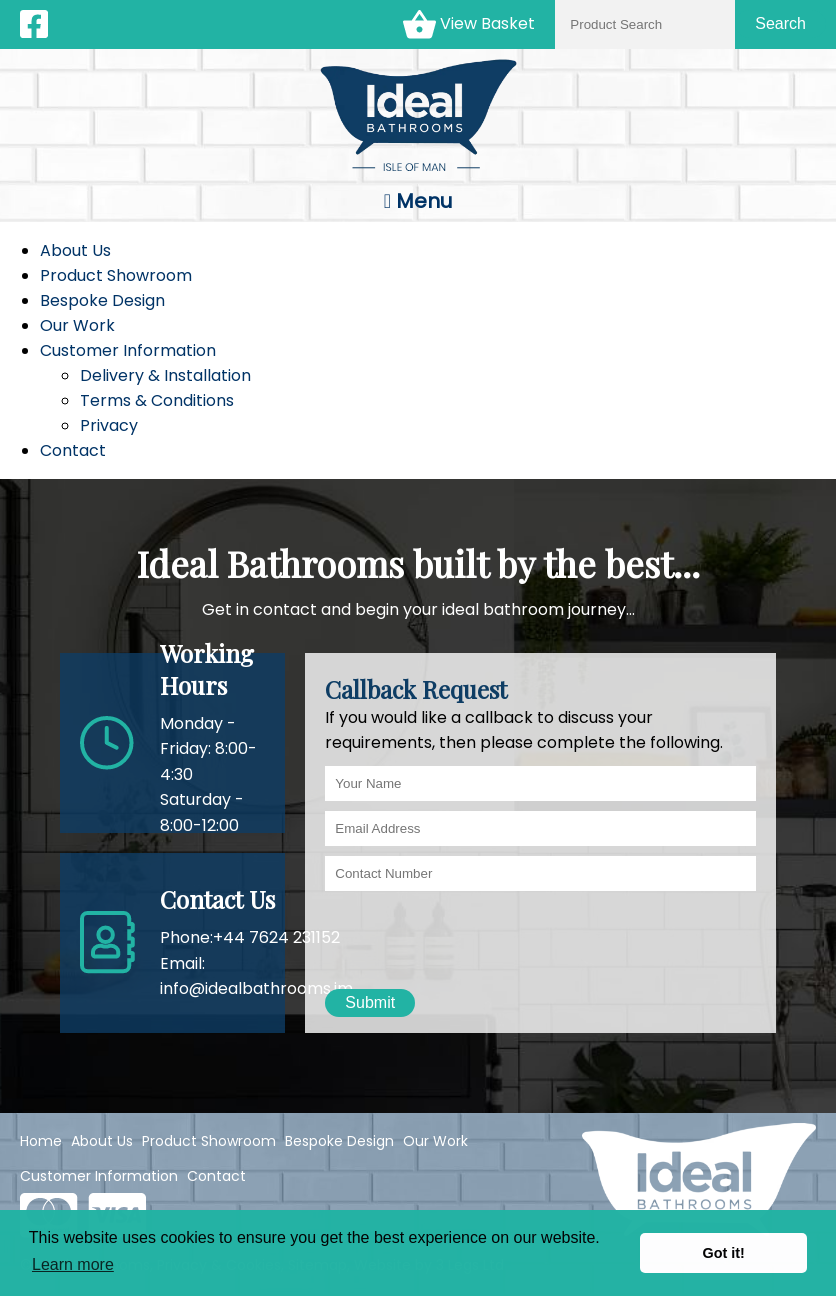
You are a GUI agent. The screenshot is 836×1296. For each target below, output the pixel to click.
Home (41, 1141)
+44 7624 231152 (276, 937)
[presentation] (477, 940)
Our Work (77, 325)
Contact (73, 450)
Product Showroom (116, 275)
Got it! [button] (724, 1253)
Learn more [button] (73, 1264)
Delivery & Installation (165, 375)
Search (780, 23)
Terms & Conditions (157, 400)
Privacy (109, 425)
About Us (75, 250)
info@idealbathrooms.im (256, 988)
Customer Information (128, 350)
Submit (370, 1002)
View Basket (469, 23)
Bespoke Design (102, 300)
